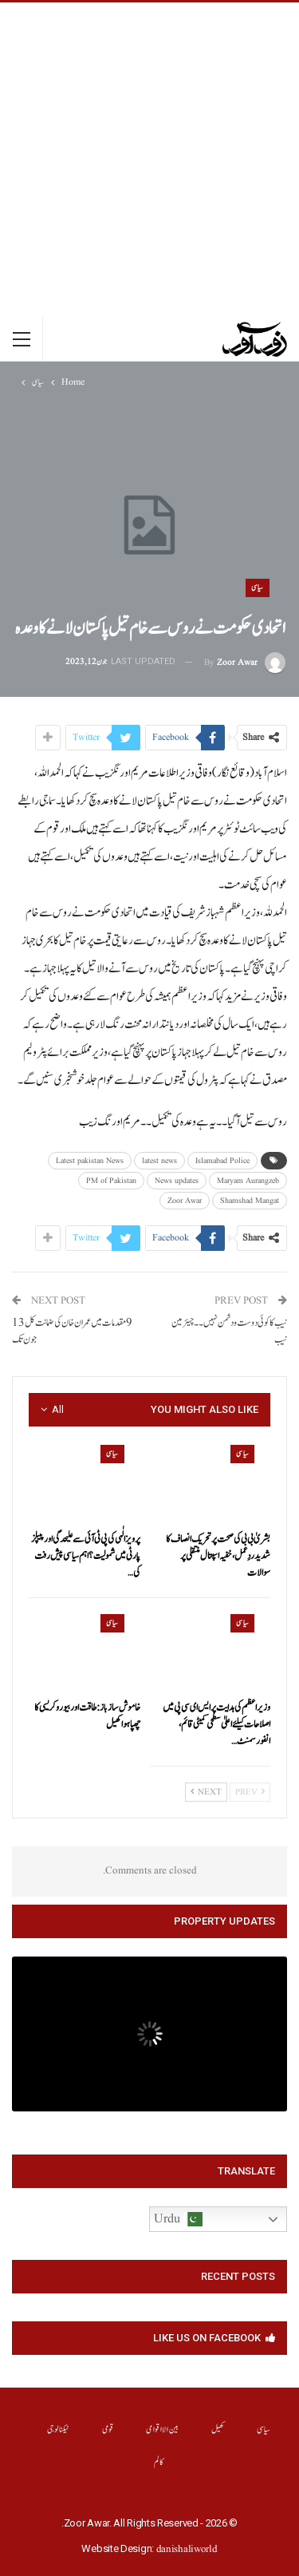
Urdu (178, 2219)
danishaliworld (187, 2549)
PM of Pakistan (111, 1180)
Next (206, 1792)
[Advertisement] (149, 160)
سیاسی (257, 587)
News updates (177, 1180)
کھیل (218, 2429)
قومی (108, 2429)
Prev (250, 1792)
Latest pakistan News (90, 1160)
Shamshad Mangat (249, 1200)
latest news (159, 1160)
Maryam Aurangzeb (248, 1180)
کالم (158, 2462)
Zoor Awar (184, 1200)
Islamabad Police (222, 1160)
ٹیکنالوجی (58, 2429)
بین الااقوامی (162, 2429)
